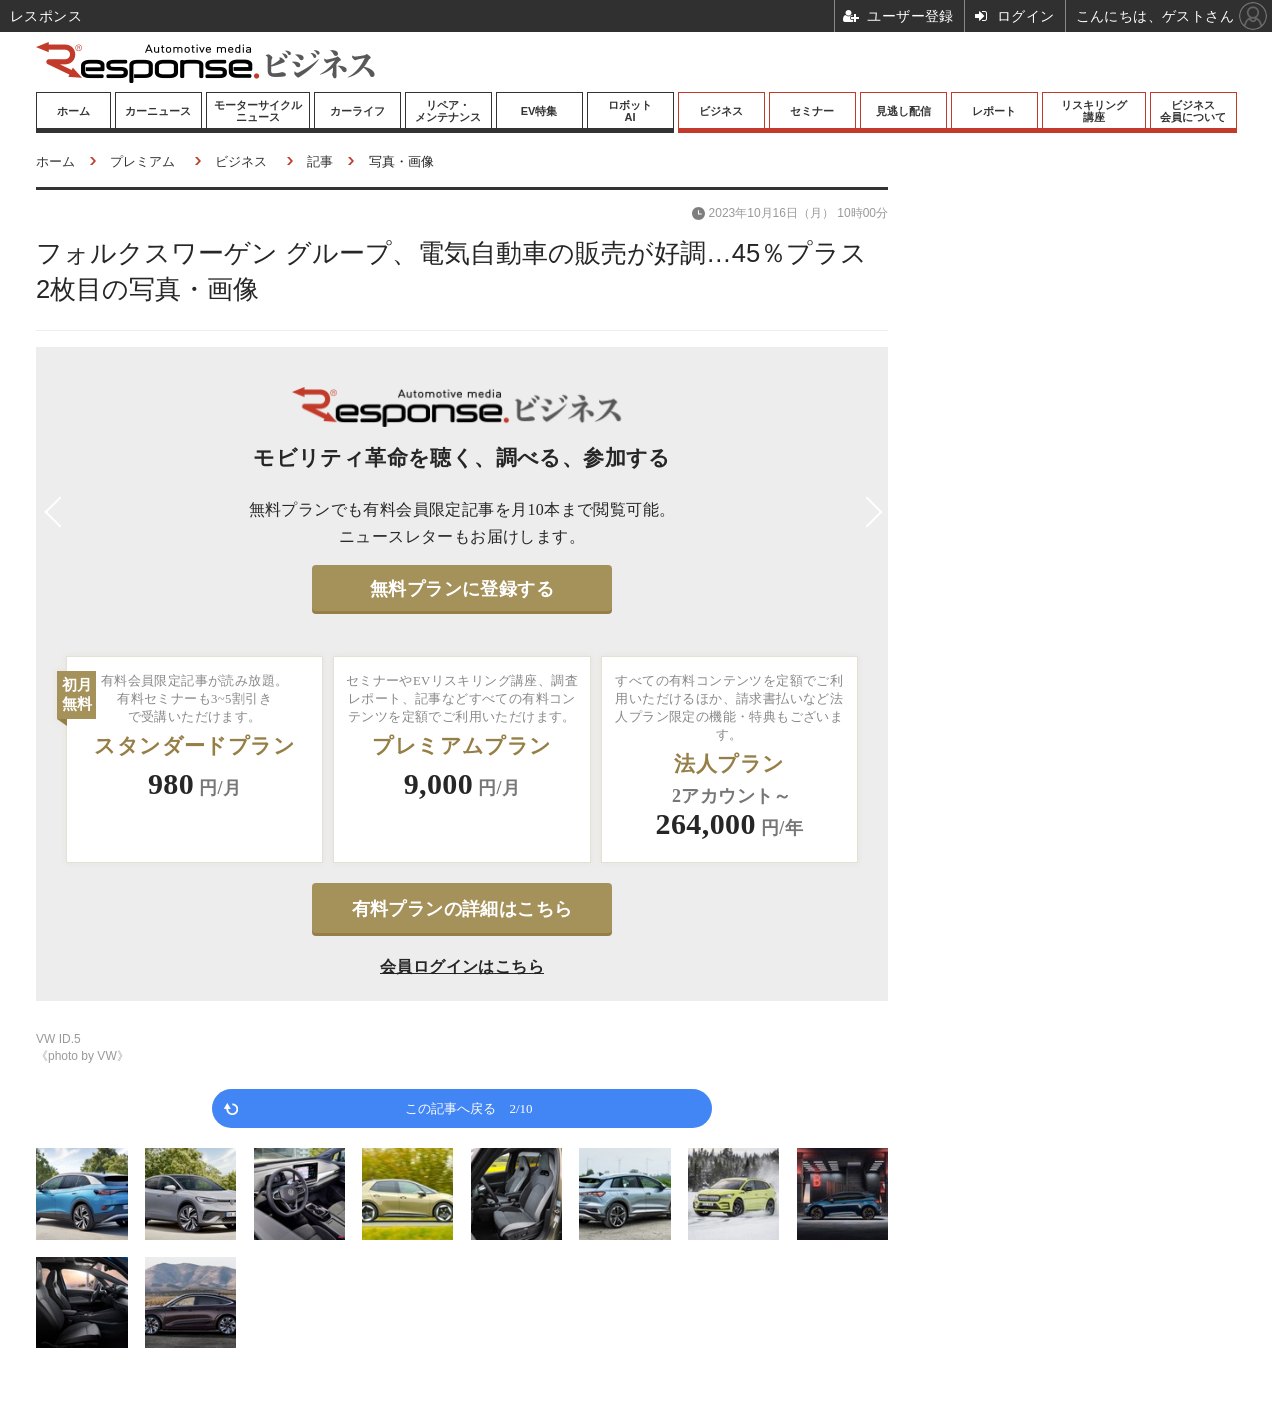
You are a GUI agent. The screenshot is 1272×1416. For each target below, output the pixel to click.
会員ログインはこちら (462, 966)
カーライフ (357, 111)
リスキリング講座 (1094, 111)
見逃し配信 (903, 111)
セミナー (812, 111)
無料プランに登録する (462, 589)
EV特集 (539, 111)
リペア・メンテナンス (448, 111)
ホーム (73, 111)
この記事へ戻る (468, 1107)
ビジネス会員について (1193, 111)
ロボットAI (630, 111)
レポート (994, 111)
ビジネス (721, 111)
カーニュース (158, 111)
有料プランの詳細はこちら (462, 909)
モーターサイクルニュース (258, 111)
